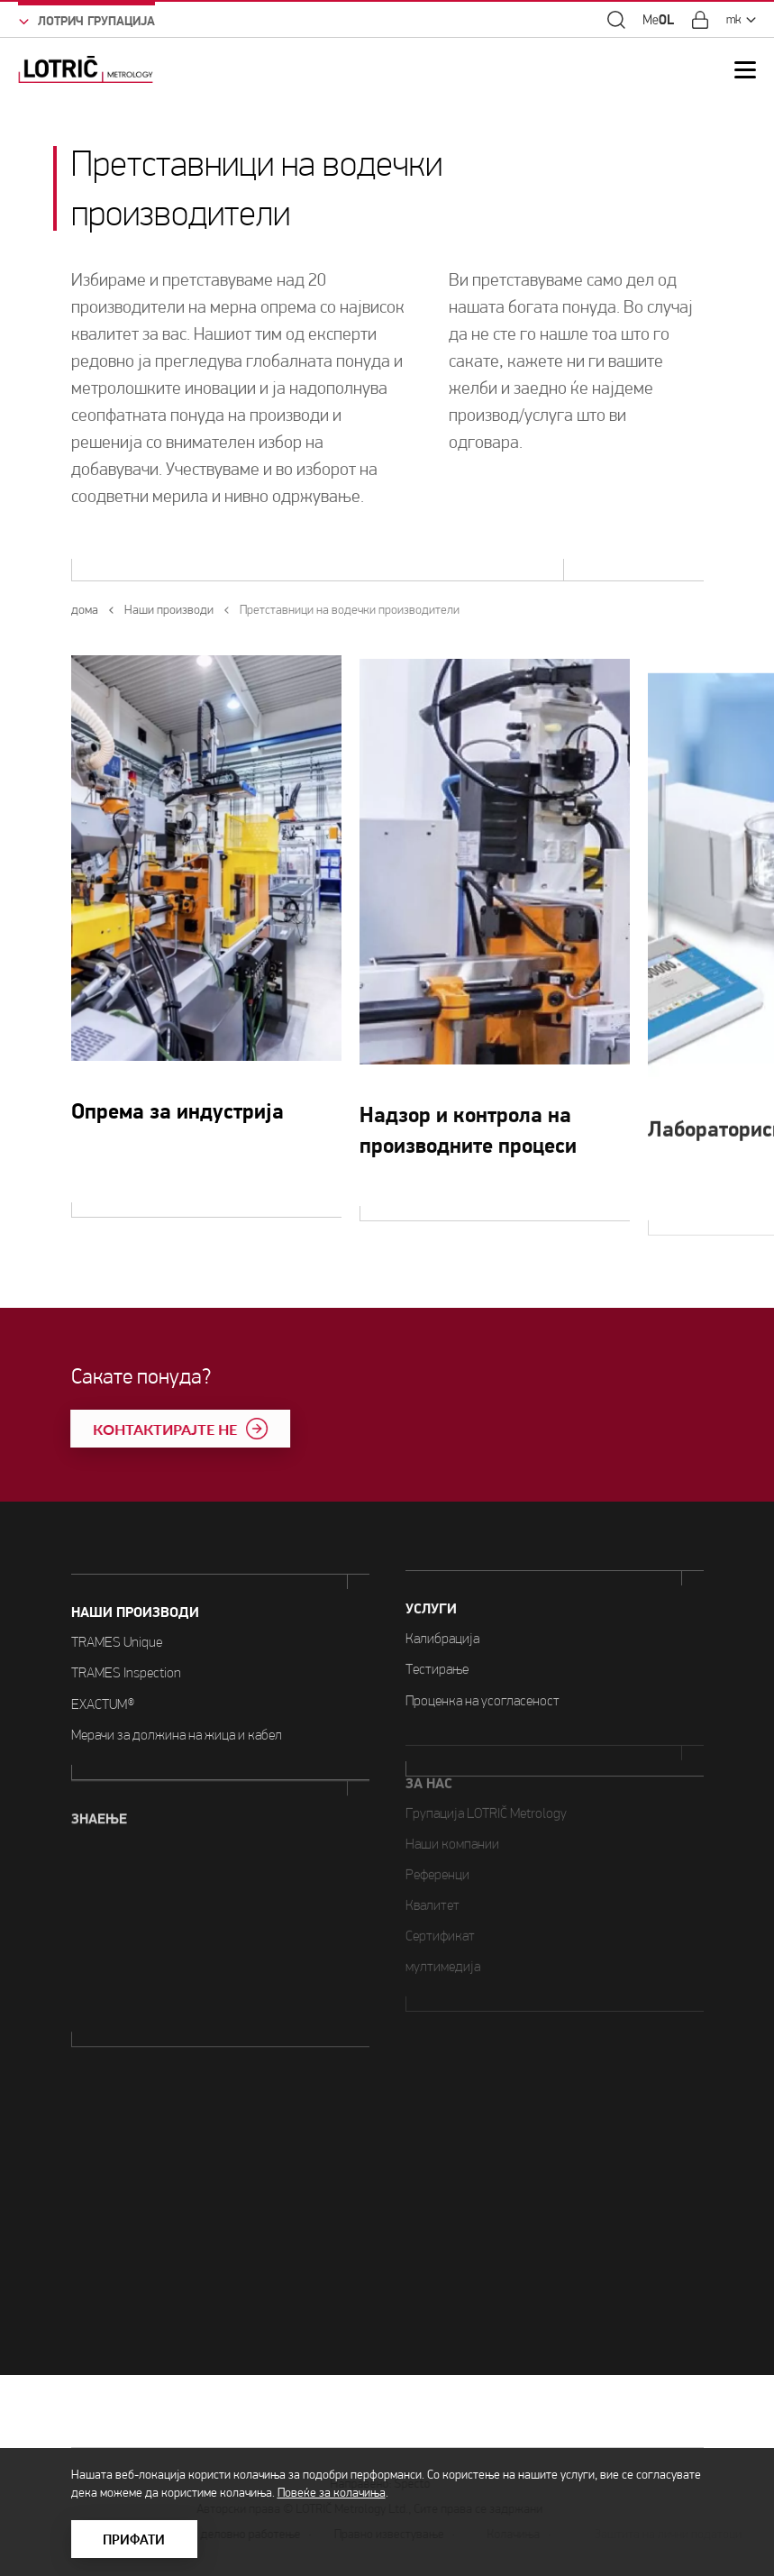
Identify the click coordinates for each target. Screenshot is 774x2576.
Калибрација (442, 1571)
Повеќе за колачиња (332, 2492)
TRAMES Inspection (126, 1646)
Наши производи (135, 1586)
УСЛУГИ (431, 1542)
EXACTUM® (103, 1676)
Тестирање (437, 1603)
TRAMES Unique (116, 1615)
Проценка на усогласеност (482, 1633)
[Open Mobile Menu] (745, 69)
